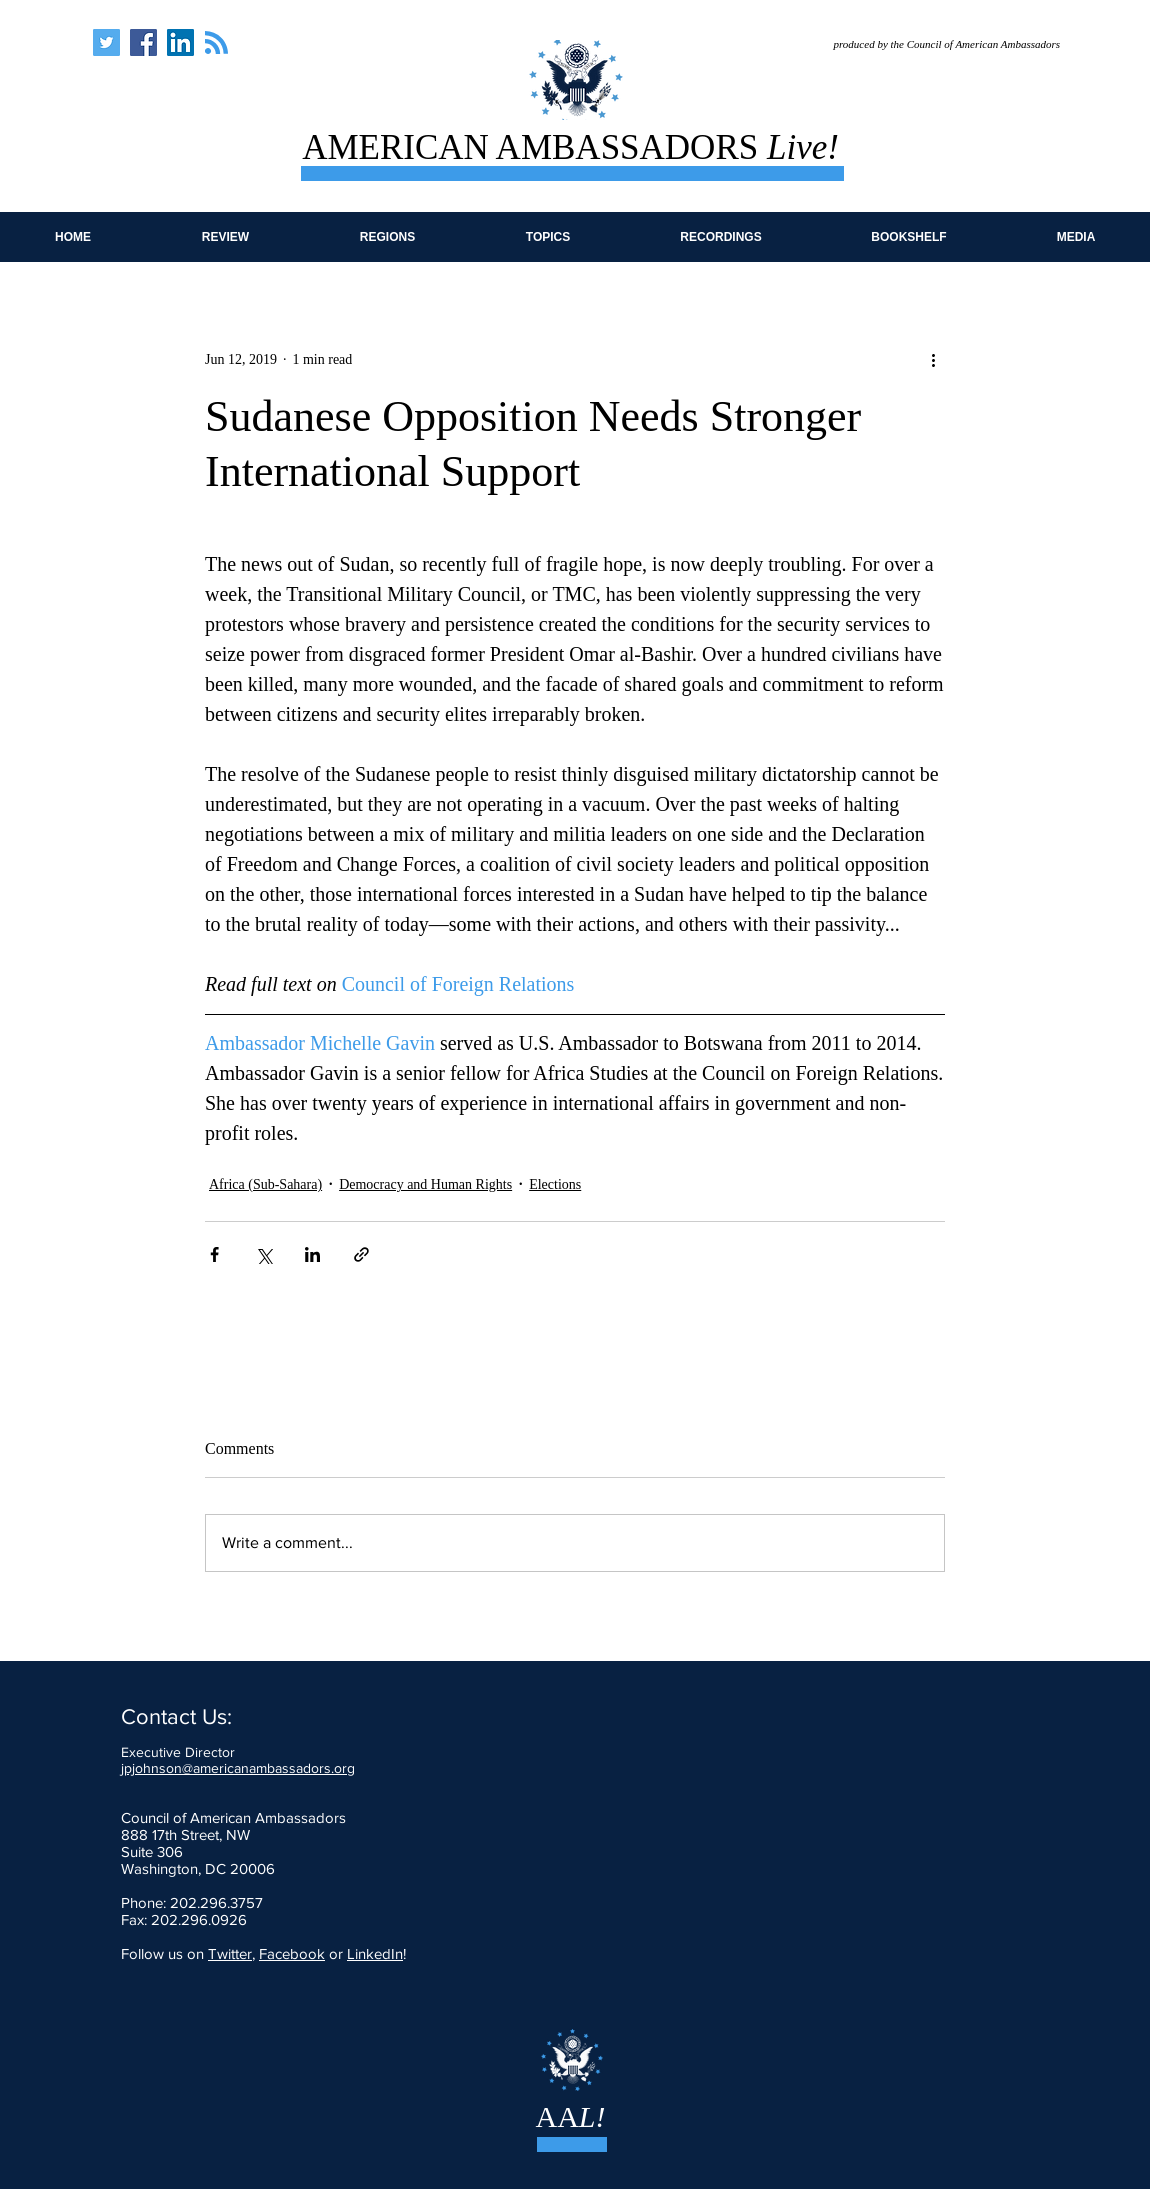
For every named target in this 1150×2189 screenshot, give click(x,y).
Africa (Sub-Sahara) (265, 1184)
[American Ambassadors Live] (106, 42)
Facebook (292, 1953)
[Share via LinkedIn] (312, 1254)
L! (592, 2116)
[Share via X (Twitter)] (263, 1254)
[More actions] (933, 359)
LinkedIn (375, 1953)
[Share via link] (361, 1254)
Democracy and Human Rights (425, 1184)
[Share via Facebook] (214, 1254)
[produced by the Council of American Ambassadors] (932, 44)
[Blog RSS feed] (216, 43)
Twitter (230, 1953)
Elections (555, 1184)
